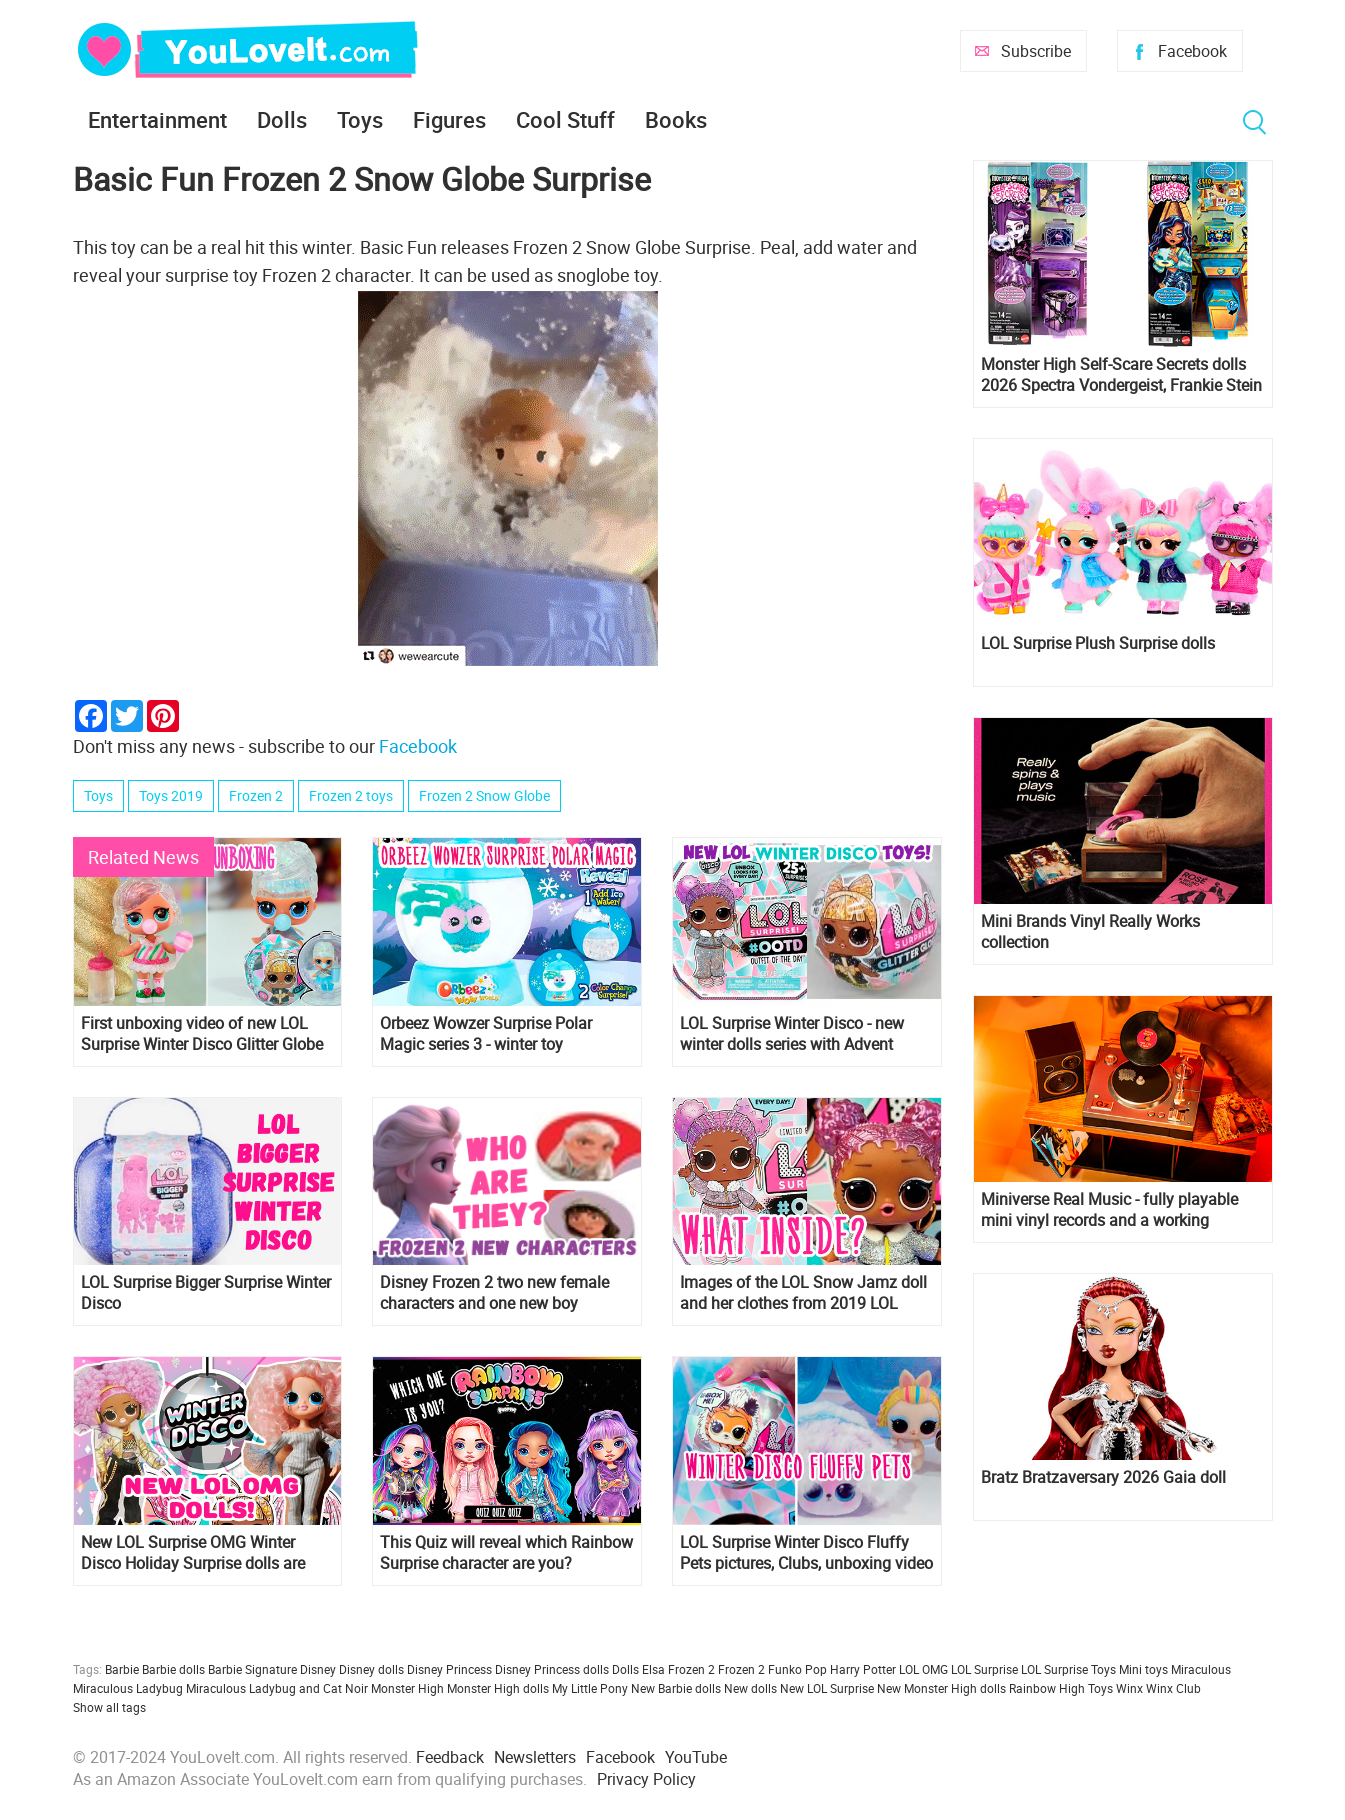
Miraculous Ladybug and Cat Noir (277, 1688)
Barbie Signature (252, 1669)
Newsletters (535, 1757)
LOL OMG (923, 1669)
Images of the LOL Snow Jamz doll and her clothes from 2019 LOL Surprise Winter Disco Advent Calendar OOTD (803, 1293)
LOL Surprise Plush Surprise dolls (1098, 643)
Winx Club (1173, 1688)
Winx (1129, 1688)
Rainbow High (1047, 1688)
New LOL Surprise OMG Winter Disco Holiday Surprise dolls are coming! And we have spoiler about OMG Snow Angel (204, 1553)
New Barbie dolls (676, 1688)
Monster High (407, 1688)
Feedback (450, 1757)
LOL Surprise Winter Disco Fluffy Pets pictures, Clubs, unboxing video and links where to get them (806, 1553)
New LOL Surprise (827, 1688)
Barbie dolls (173, 1669)
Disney (318, 1669)
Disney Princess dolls (552, 1669)
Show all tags (109, 1707)
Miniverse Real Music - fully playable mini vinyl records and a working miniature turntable (1109, 1210)
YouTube (696, 1757)
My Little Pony (590, 1688)
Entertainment (157, 119)
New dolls (750, 1688)
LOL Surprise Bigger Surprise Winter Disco (206, 1293)
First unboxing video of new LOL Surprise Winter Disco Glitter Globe (202, 1034)
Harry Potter (863, 1669)
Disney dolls (371, 1669)
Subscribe (1036, 51)
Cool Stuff (565, 119)
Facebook (1192, 51)
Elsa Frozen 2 (678, 1669)
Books (676, 119)
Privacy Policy (646, 1779)
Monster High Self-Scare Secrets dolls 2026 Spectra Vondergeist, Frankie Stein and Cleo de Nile (1121, 375)
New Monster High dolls (941, 1688)
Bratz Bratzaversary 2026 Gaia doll (1103, 1477)
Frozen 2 (256, 795)
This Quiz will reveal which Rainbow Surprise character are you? (506, 1553)
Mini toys (1143, 1669)
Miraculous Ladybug (128, 1688)
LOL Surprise (984, 1669)
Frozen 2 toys (351, 795)
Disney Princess (449, 1669)
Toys (360, 119)
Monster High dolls (498, 1688)
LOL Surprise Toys (1068, 1669)
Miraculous (1201, 1669)
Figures (449, 119)
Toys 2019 (171, 795)
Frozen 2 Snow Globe (484, 795)
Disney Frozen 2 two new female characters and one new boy (494, 1293)
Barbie (122, 1669)
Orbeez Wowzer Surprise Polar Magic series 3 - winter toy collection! (486, 1034)
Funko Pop (797, 1669)
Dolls (282, 119)
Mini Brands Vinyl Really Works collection (1090, 932)
